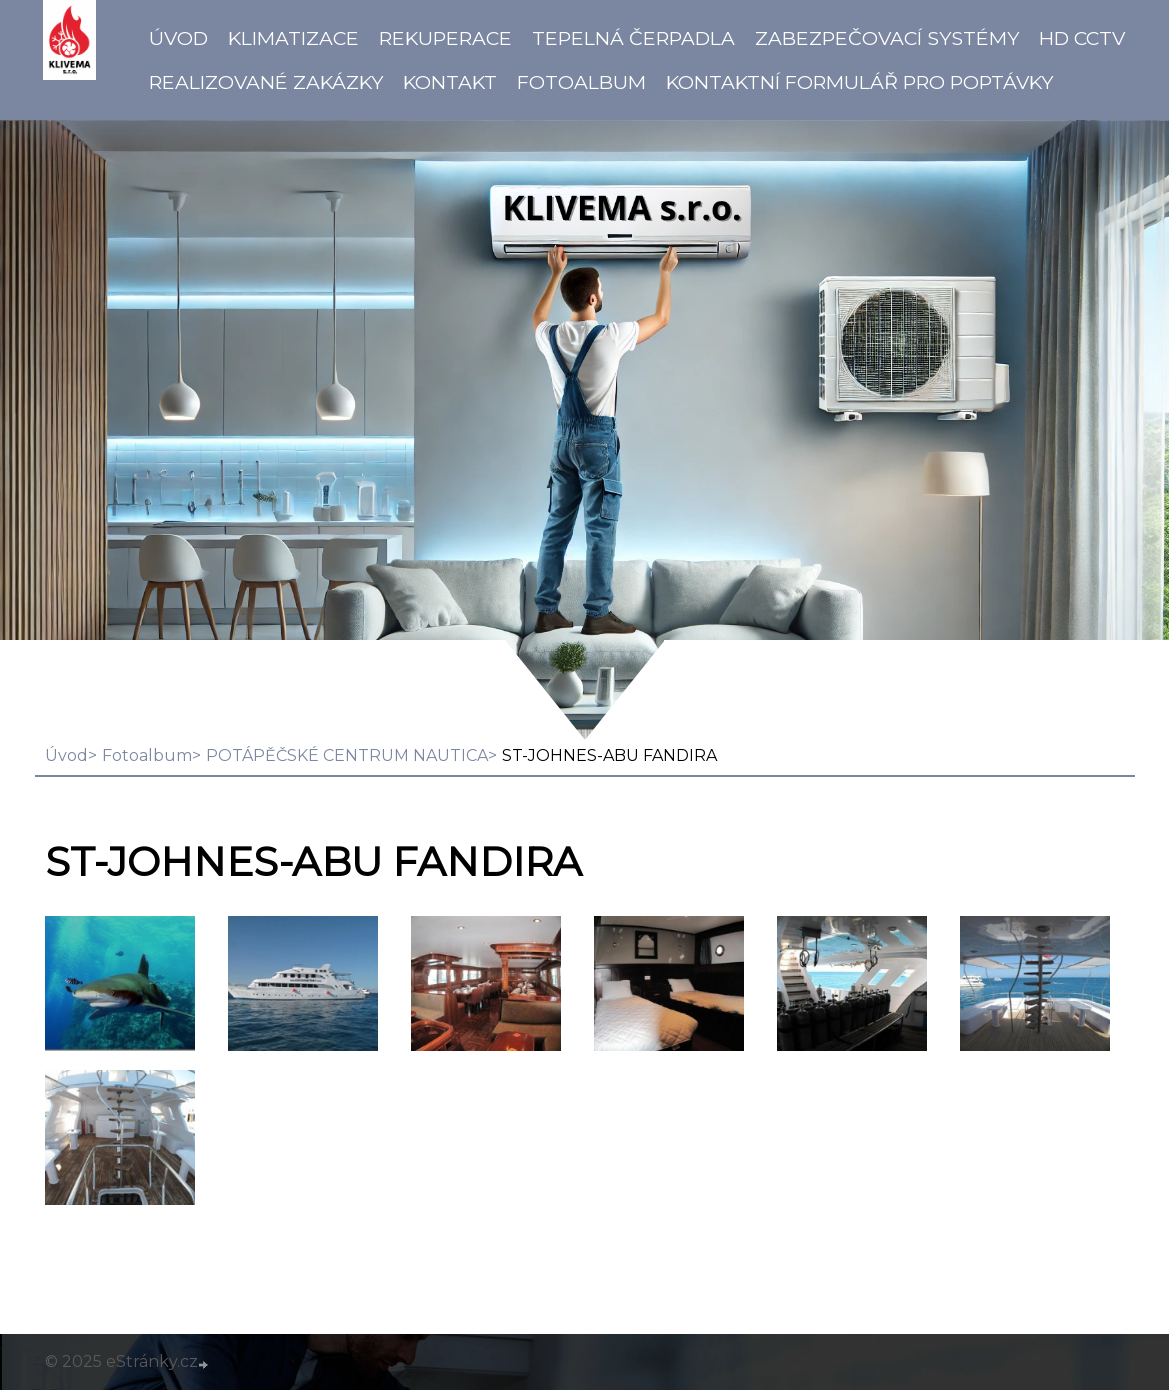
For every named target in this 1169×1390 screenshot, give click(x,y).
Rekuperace (445, 38)
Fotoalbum (581, 82)
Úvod (178, 38)
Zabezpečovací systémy (887, 38)
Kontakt (450, 82)
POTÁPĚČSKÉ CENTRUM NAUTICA (347, 755)
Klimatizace (293, 38)
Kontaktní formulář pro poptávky (859, 82)
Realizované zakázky (266, 82)
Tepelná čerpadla (633, 38)
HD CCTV (1082, 38)
